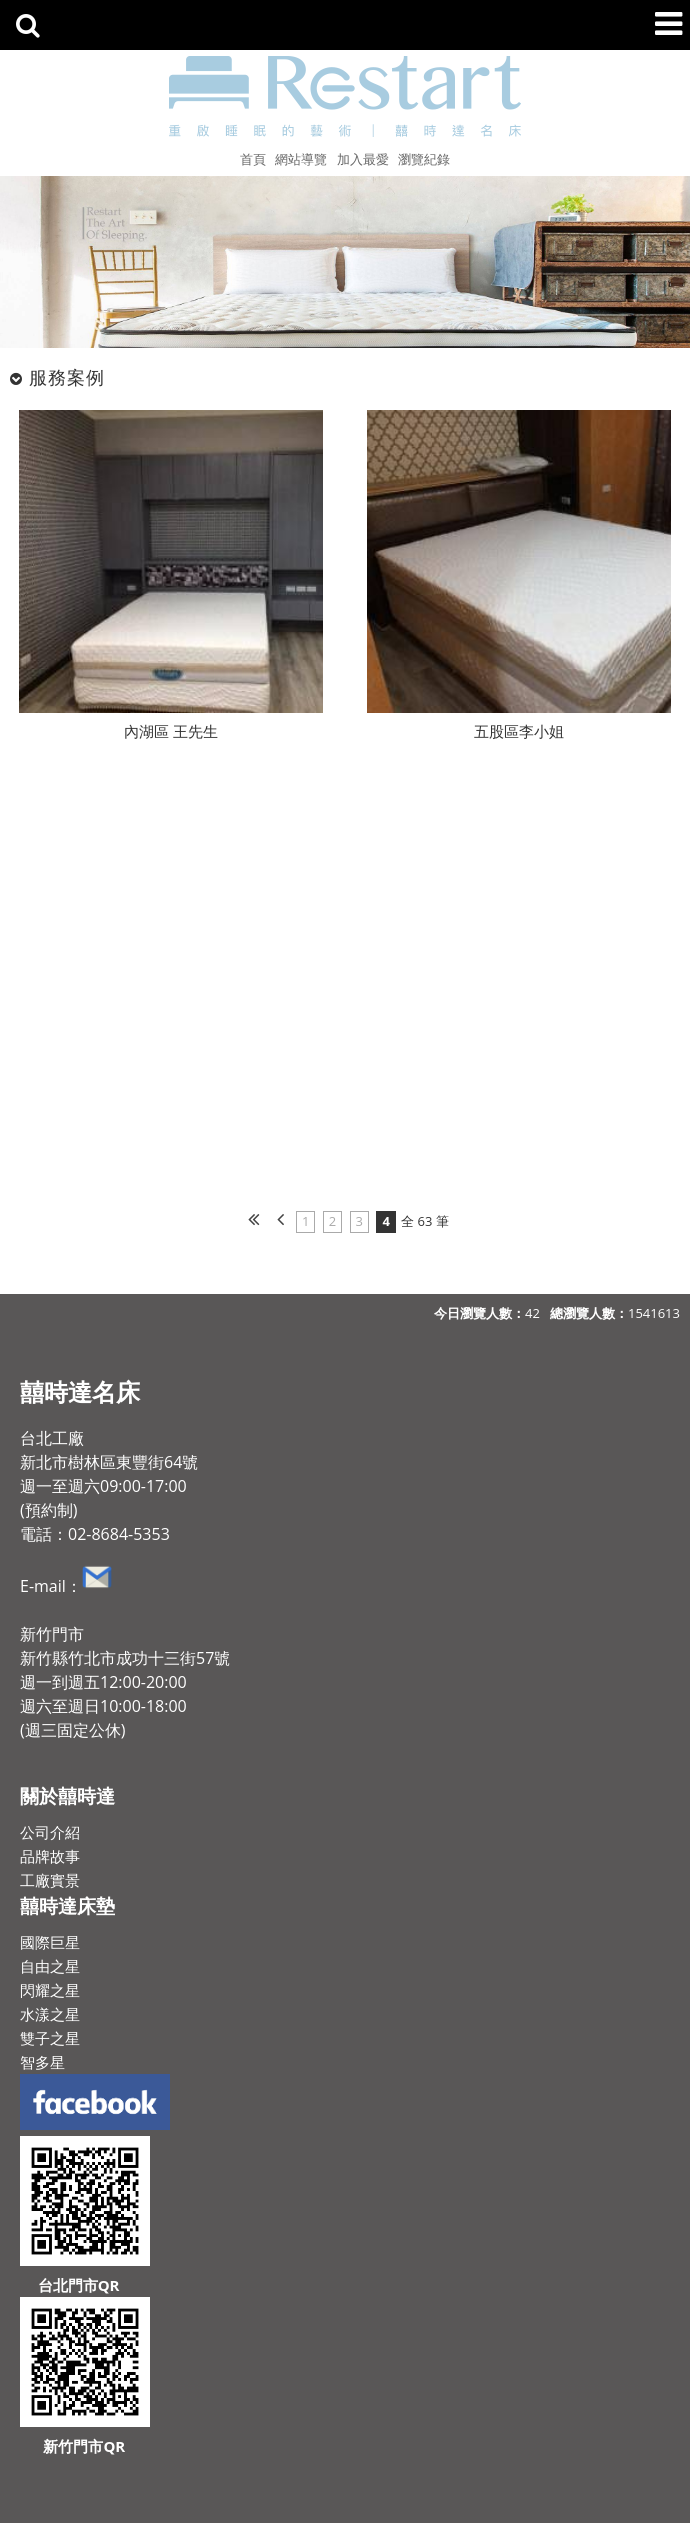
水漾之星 (50, 2014)
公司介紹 (50, 1832)
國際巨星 (50, 1942)
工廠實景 (50, 1880)
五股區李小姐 (519, 731)
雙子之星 (50, 2038)
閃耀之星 (50, 1990)
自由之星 (50, 1966)
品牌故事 (50, 1856)
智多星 (42, 2062)
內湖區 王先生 (171, 731)
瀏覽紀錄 (424, 159)
